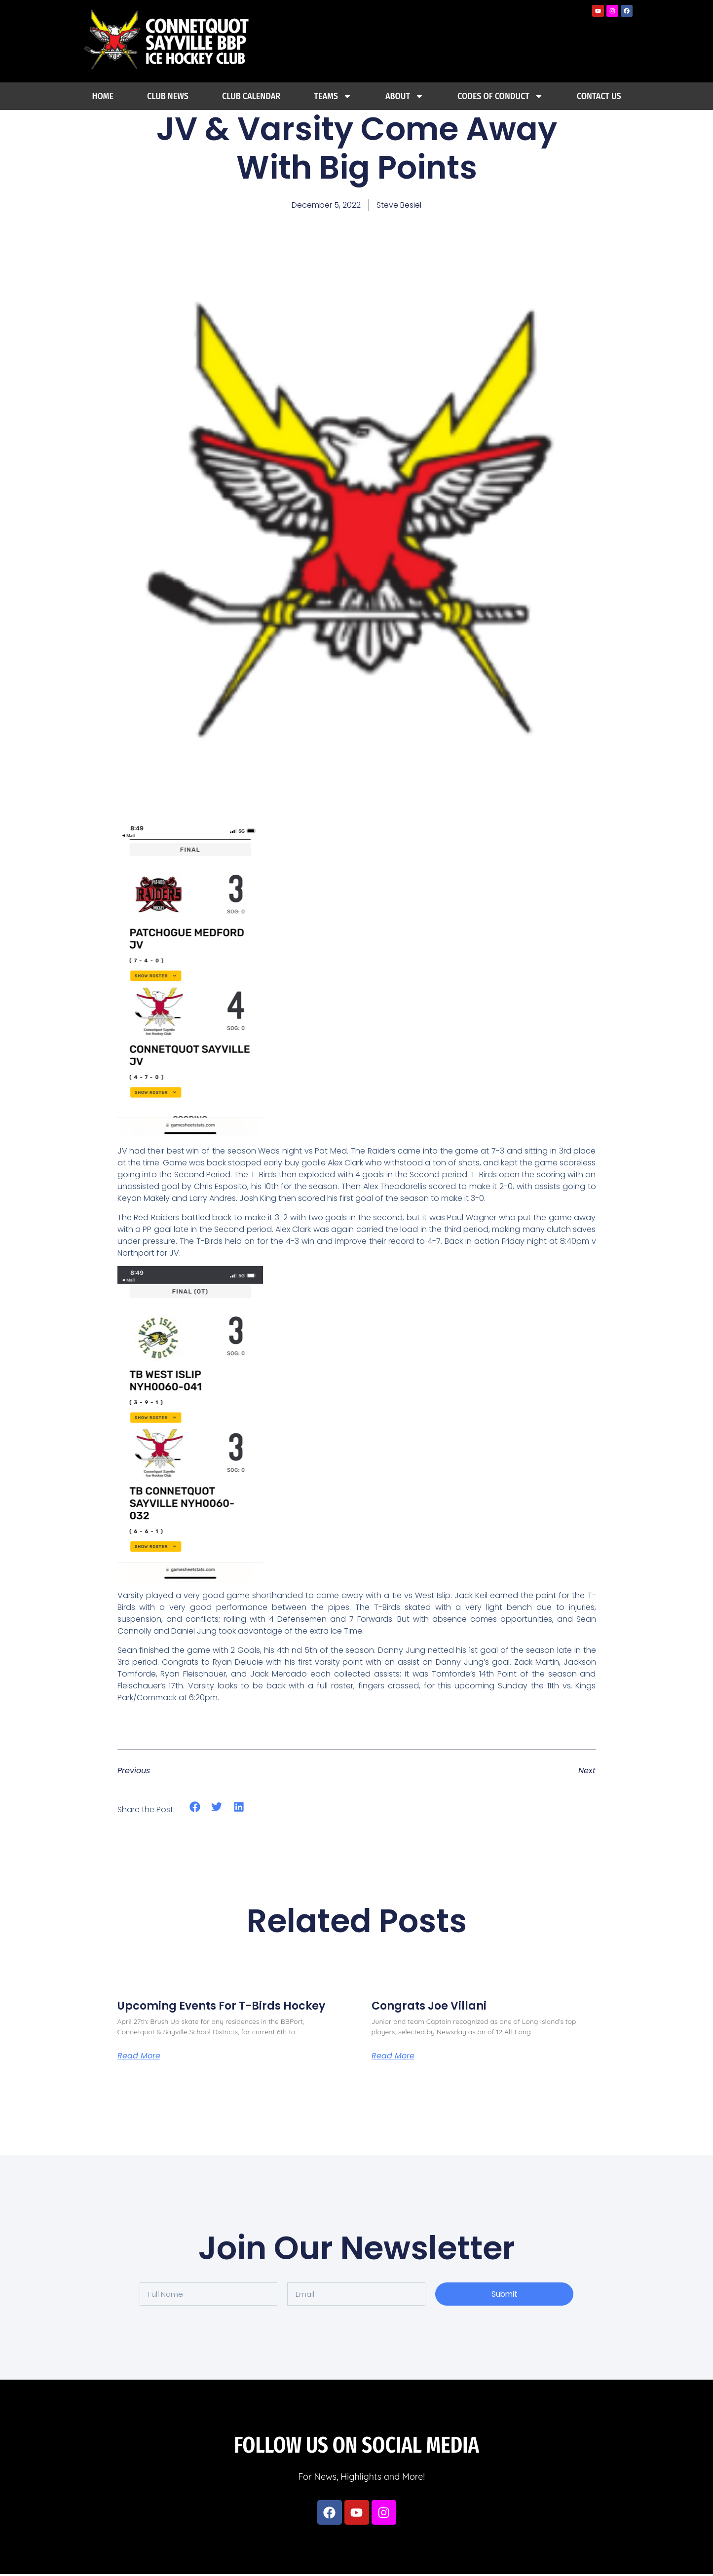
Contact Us (599, 96)
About (404, 96)
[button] (195, 1807)
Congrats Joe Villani (429, 2006)
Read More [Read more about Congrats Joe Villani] (393, 2058)
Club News (167, 96)
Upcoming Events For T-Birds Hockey (221, 2006)
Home (103, 96)
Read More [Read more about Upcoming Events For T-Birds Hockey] (138, 2058)
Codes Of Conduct (500, 96)
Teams (333, 96)
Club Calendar (251, 96)
